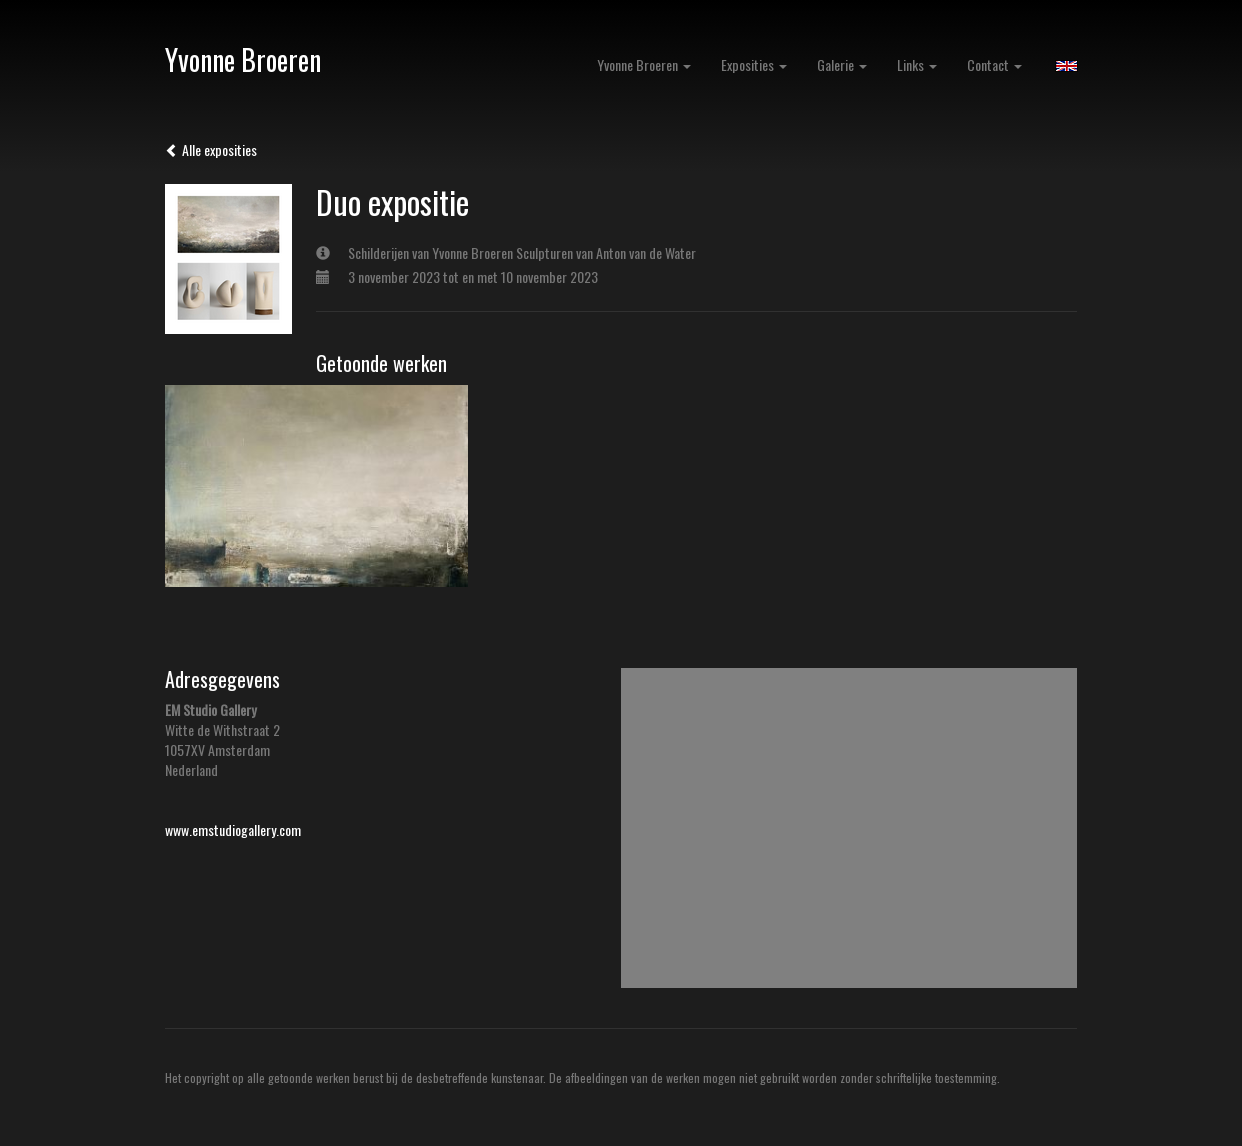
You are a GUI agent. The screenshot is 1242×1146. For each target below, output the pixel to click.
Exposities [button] (754, 64)
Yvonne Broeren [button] (644, 64)
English (1066, 66)
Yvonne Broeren (243, 59)
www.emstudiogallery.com (233, 829)
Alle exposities (211, 149)
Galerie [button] (842, 64)
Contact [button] (994, 64)
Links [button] (917, 64)
